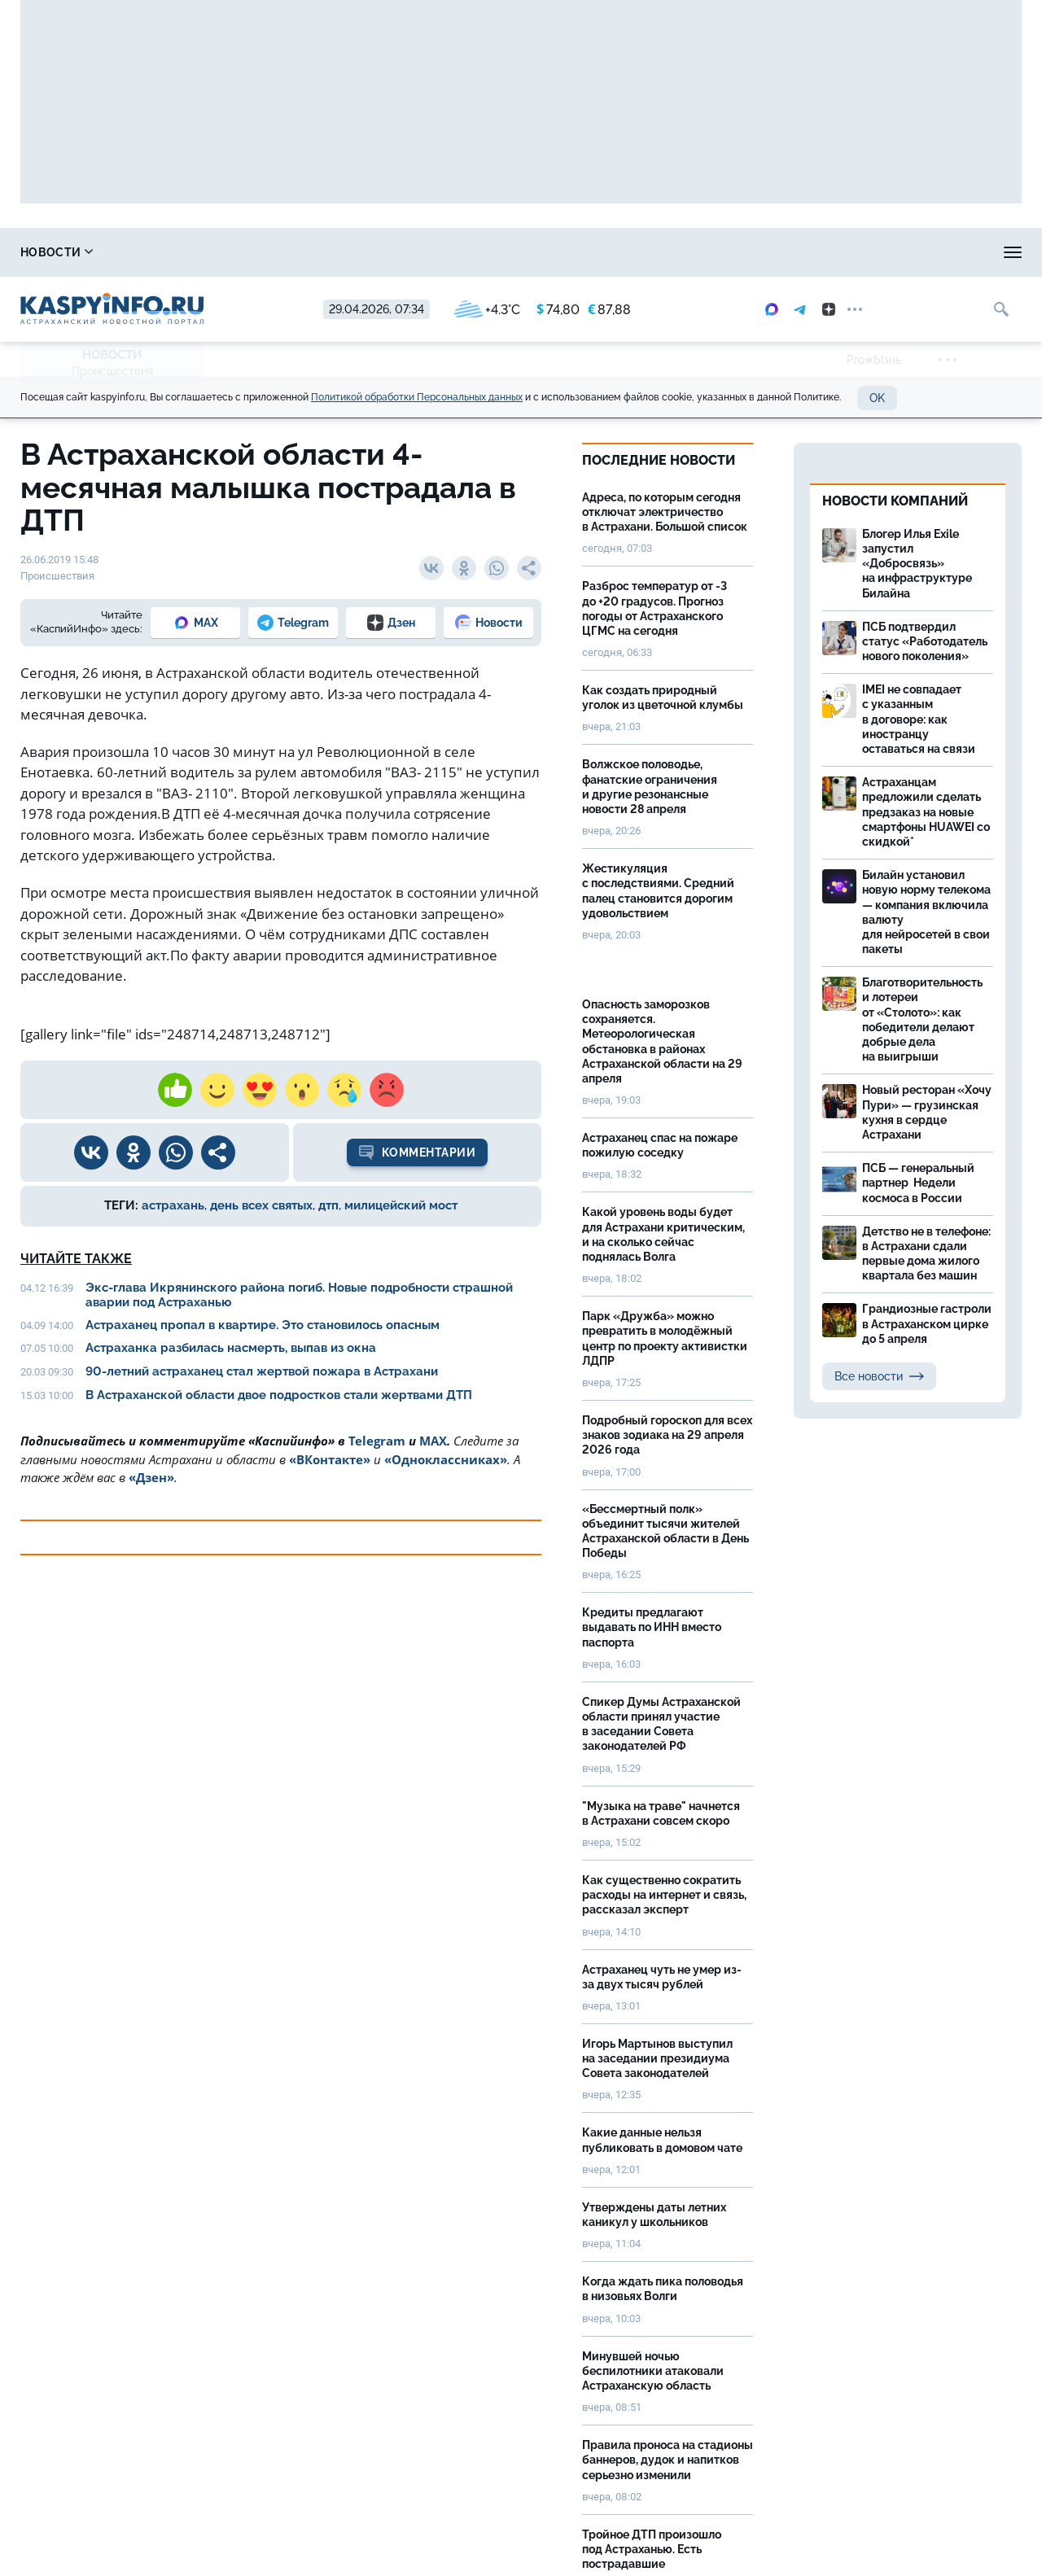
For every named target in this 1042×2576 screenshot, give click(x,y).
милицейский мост (401, 1205)
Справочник (177, 252)
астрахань (173, 1205)
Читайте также (76, 1258)
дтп (328, 1205)
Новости (56, 252)
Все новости (879, 1376)
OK (877, 398)
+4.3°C (487, 309)
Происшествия (112, 371)
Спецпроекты (605, 252)
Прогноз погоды (467, 252)
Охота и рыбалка (317, 252)
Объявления (981, 252)
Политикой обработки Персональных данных (417, 397)
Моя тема (872, 252)
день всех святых (261, 1205)
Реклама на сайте (746, 252)
